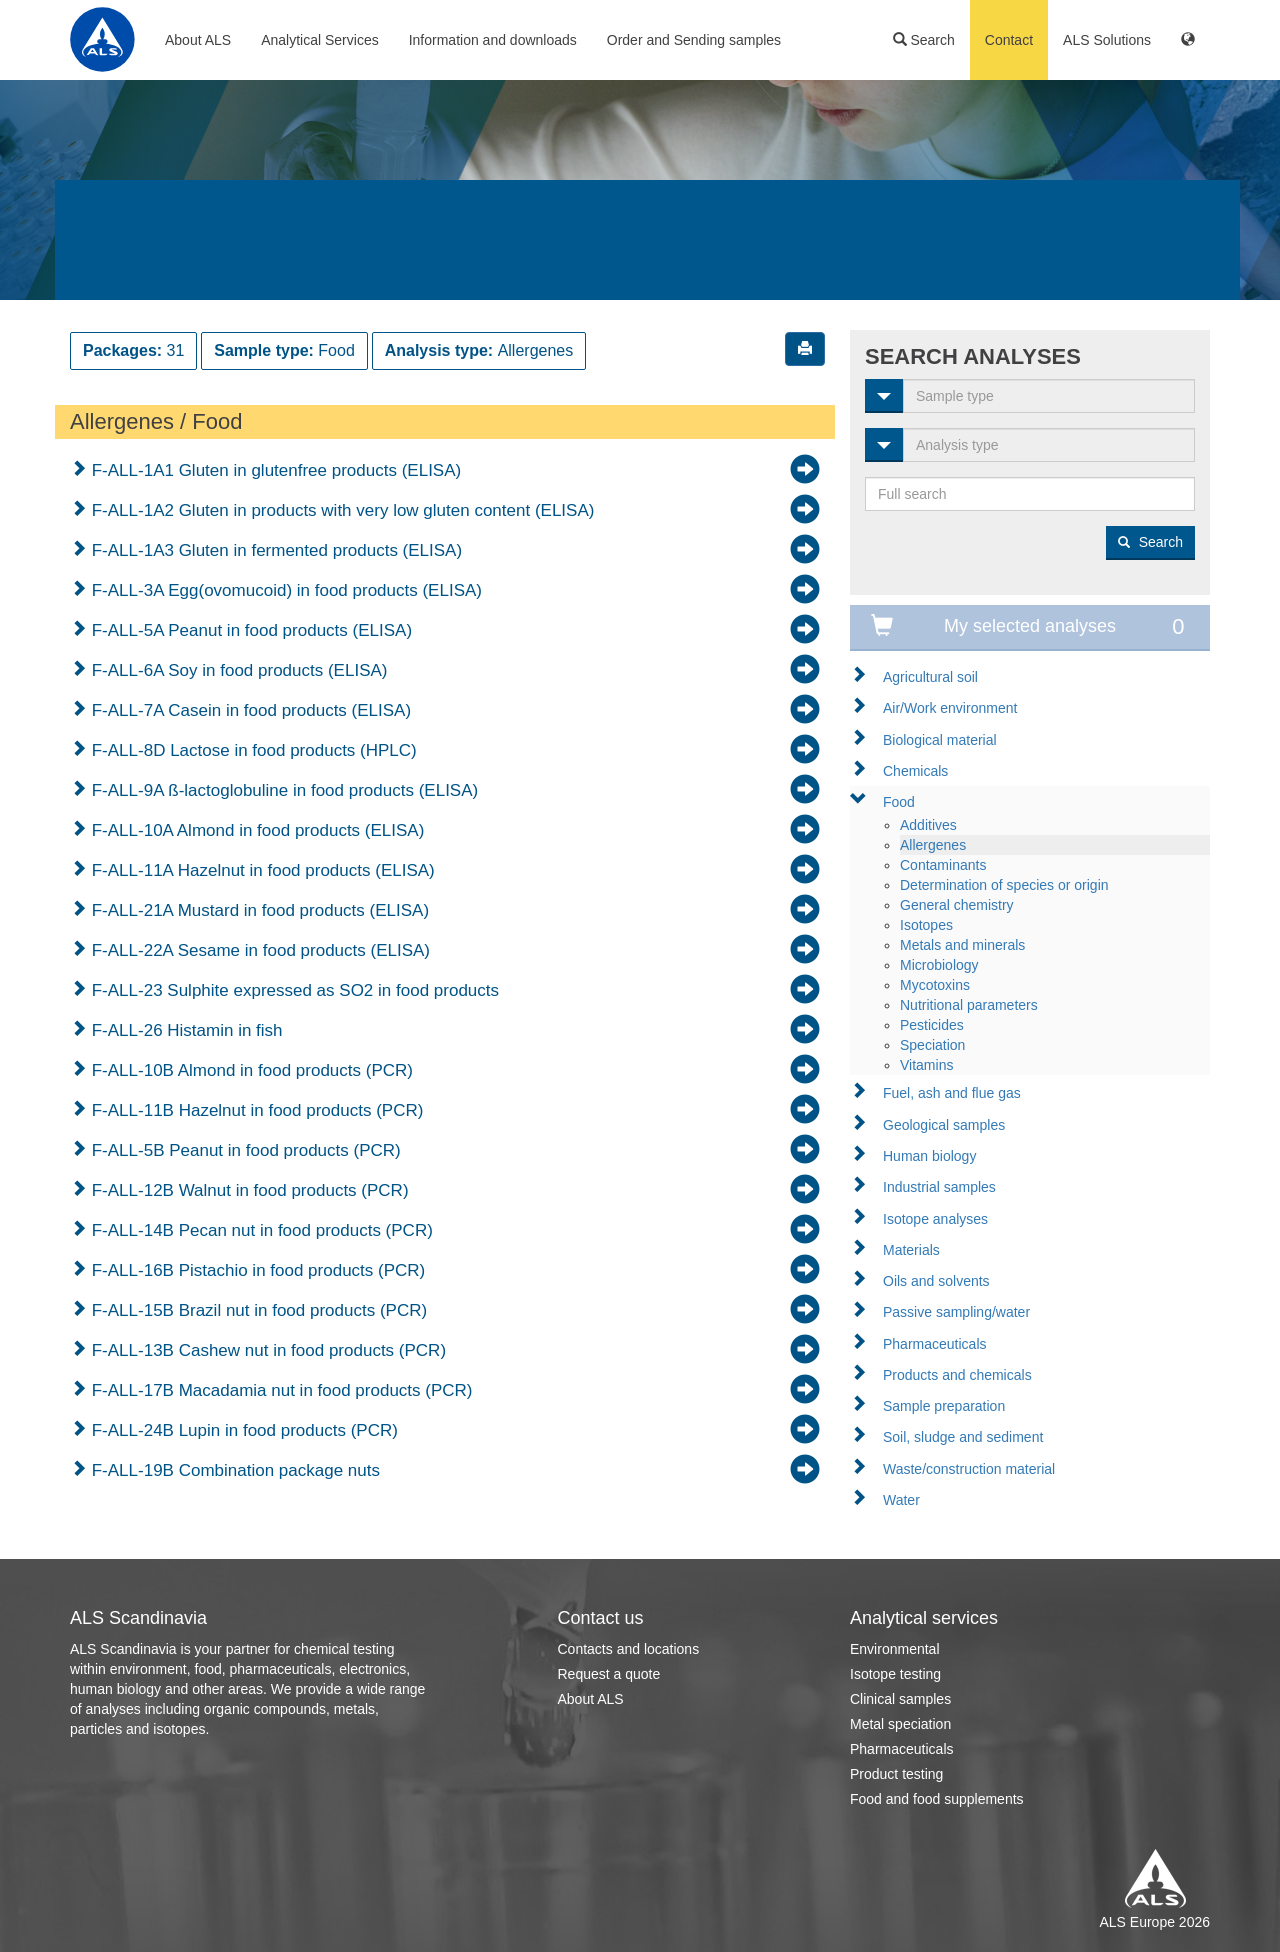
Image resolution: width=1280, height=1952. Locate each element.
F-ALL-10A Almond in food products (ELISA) (255, 830)
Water (901, 1500)
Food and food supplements (937, 1799)
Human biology (929, 1156)
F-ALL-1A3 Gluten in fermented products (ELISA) (274, 550)
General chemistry (957, 905)
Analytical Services (320, 40)
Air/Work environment (950, 708)
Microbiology (939, 965)
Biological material (940, 740)
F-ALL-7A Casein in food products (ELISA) (249, 710)
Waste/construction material (969, 1469)
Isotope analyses (935, 1219)
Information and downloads (493, 40)
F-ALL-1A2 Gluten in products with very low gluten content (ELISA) (340, 510)
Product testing (896, 1774)
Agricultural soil (930, 677)
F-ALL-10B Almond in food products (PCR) (250, 1070)
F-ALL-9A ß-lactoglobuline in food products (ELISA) (282, 790)
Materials (911, 1250)
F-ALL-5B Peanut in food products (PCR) (244, 1150)
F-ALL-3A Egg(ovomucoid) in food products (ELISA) (284, 590)
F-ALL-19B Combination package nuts (233, 1470)
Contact (1009, 40)
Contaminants (943, 865)
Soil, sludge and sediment (963, 1437)
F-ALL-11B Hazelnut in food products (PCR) (255, 1110)
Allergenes (933, 845)
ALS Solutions (1107, 40)
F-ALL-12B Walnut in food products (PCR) (248, 1190)
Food (899, 802)
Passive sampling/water (956, 1312)
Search (924, 40)
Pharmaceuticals (935, 1344)
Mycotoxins (935, 985)
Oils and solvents (936, 1281)
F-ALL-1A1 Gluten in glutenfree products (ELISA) (274, 470)
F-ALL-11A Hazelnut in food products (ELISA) (261, 870)
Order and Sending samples (694, 40)
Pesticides (932, 1025)
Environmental (895, 1649)
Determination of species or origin (1004, 885)
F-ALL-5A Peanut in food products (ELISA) (249, 630)
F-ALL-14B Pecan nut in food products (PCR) (260, 1230)
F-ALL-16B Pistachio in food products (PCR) (256, 1270)
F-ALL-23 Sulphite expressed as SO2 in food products (293, 990)
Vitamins (926, 1065)
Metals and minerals (962, 945)
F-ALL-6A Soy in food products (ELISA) (237, 670)
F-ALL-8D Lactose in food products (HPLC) (252, 750)
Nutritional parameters (969, 1005)
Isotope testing (895, 1674)
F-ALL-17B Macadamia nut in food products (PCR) (280, 1390)
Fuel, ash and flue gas (952, 1093)
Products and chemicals (957, 1375)
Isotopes (926, 925)
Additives (928, 825)
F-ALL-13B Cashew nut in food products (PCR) (266, 1350)
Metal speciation (900, 1724)
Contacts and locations (629, 1649)
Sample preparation (944, 1406)
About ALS (198, 40)
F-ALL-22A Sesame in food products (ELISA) (258, 950)
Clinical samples (900, 1699)
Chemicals (915, 771)
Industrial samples (939, 1187)
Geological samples (944, 1125)
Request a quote (609, 1674)
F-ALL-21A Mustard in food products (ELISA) (258, 910)
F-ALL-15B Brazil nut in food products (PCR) (257, 1310)
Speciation (932, 1045)
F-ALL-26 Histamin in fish (185, 1030)
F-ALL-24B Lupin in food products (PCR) (242, 1430)
